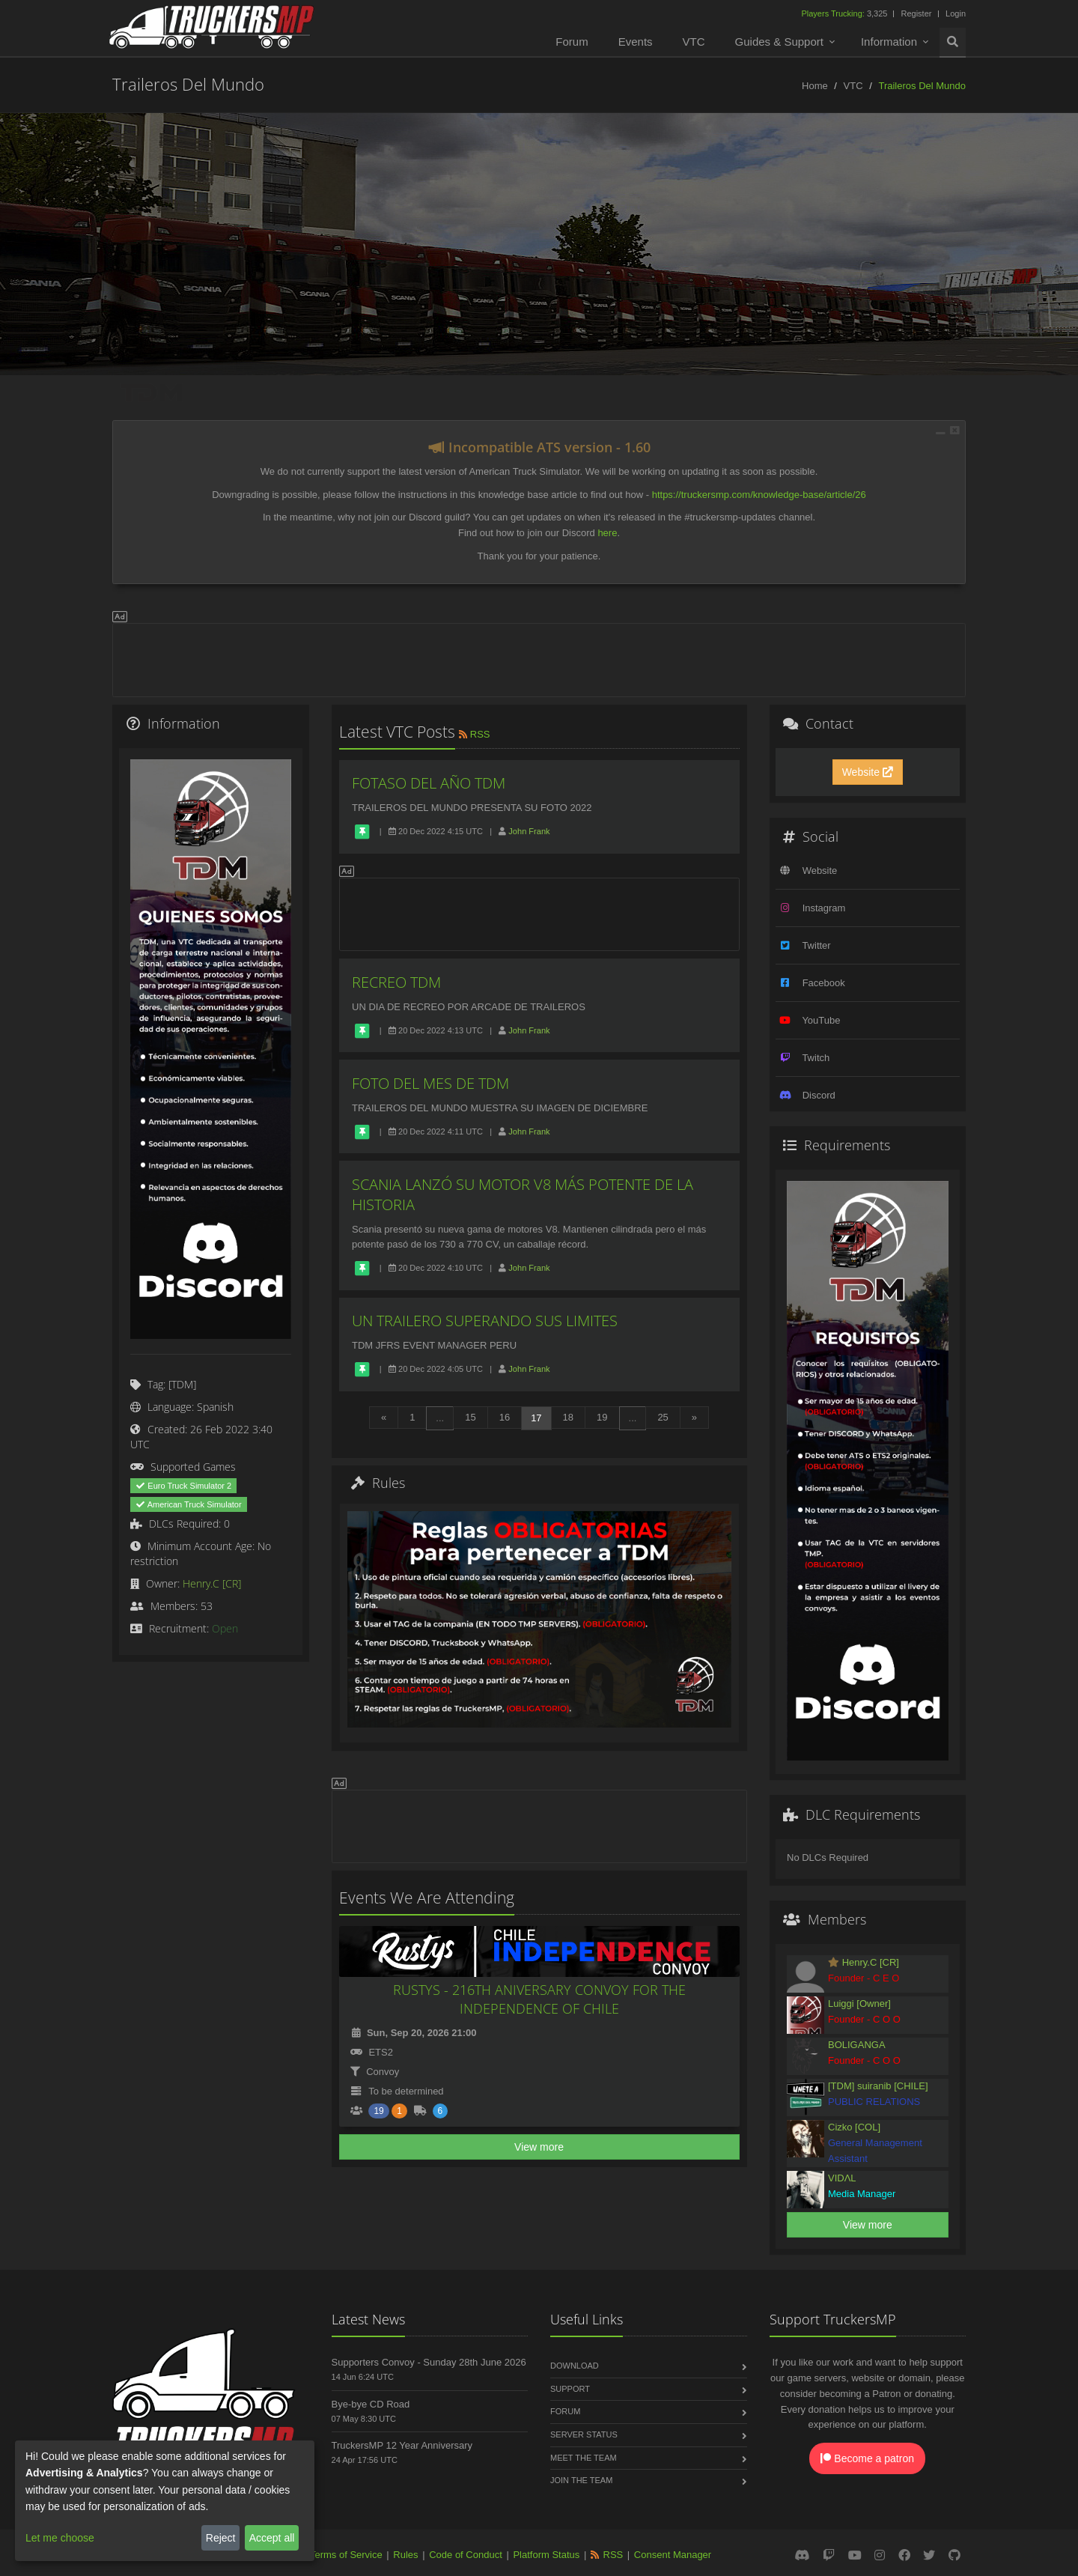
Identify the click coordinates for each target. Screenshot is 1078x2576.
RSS (473, 734)
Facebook (824, 982)
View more (539, 2147)
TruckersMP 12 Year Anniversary (402, 2445)
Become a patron (867, 2458)
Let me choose (59, 2538)
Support (570, 2388)
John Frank (528, 831)
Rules (405, 2554)
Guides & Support (779, 41)
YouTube (821, 1020)
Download (574, 2365)
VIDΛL (842, 2178)
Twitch (815, 1057)
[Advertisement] (539, 657)
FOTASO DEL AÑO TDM (428, 783)
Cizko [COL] (854, 2127)
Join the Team (581, 2480)
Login (955, 13)
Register (916, 13)
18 (568, 1417)
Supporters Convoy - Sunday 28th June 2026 (429, 2362)
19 (602, 1417)
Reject (221, 2538)
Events (635, 41)
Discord (819, 1095)
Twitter (816, 945)
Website (867, 772)
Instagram (824, 908)
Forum (571, 41)
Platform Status (546, 2554)
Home (815, 85)
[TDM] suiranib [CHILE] (878, 2086)
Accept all (272, 2538)
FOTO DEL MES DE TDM (430, 1083)
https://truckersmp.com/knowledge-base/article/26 (759, 494)
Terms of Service (346, 2554)
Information (889, 41)
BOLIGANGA (857, 2044)
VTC (694, 41)
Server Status (584, 2434)
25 (662, 1417)
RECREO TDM (396, 982)
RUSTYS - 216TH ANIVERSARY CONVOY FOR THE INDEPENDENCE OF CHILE (539, 1999)
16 (504, 1417)
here (607, 532)
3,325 (845, 13)
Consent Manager (672, 2554)
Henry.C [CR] (212, 1583)
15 (470, 1417)
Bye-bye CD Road (371, 2404)
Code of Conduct (465, 2554)
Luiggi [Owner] (859, 2003)
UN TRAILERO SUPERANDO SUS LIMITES (485, 1320)
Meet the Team (583, 2457)
